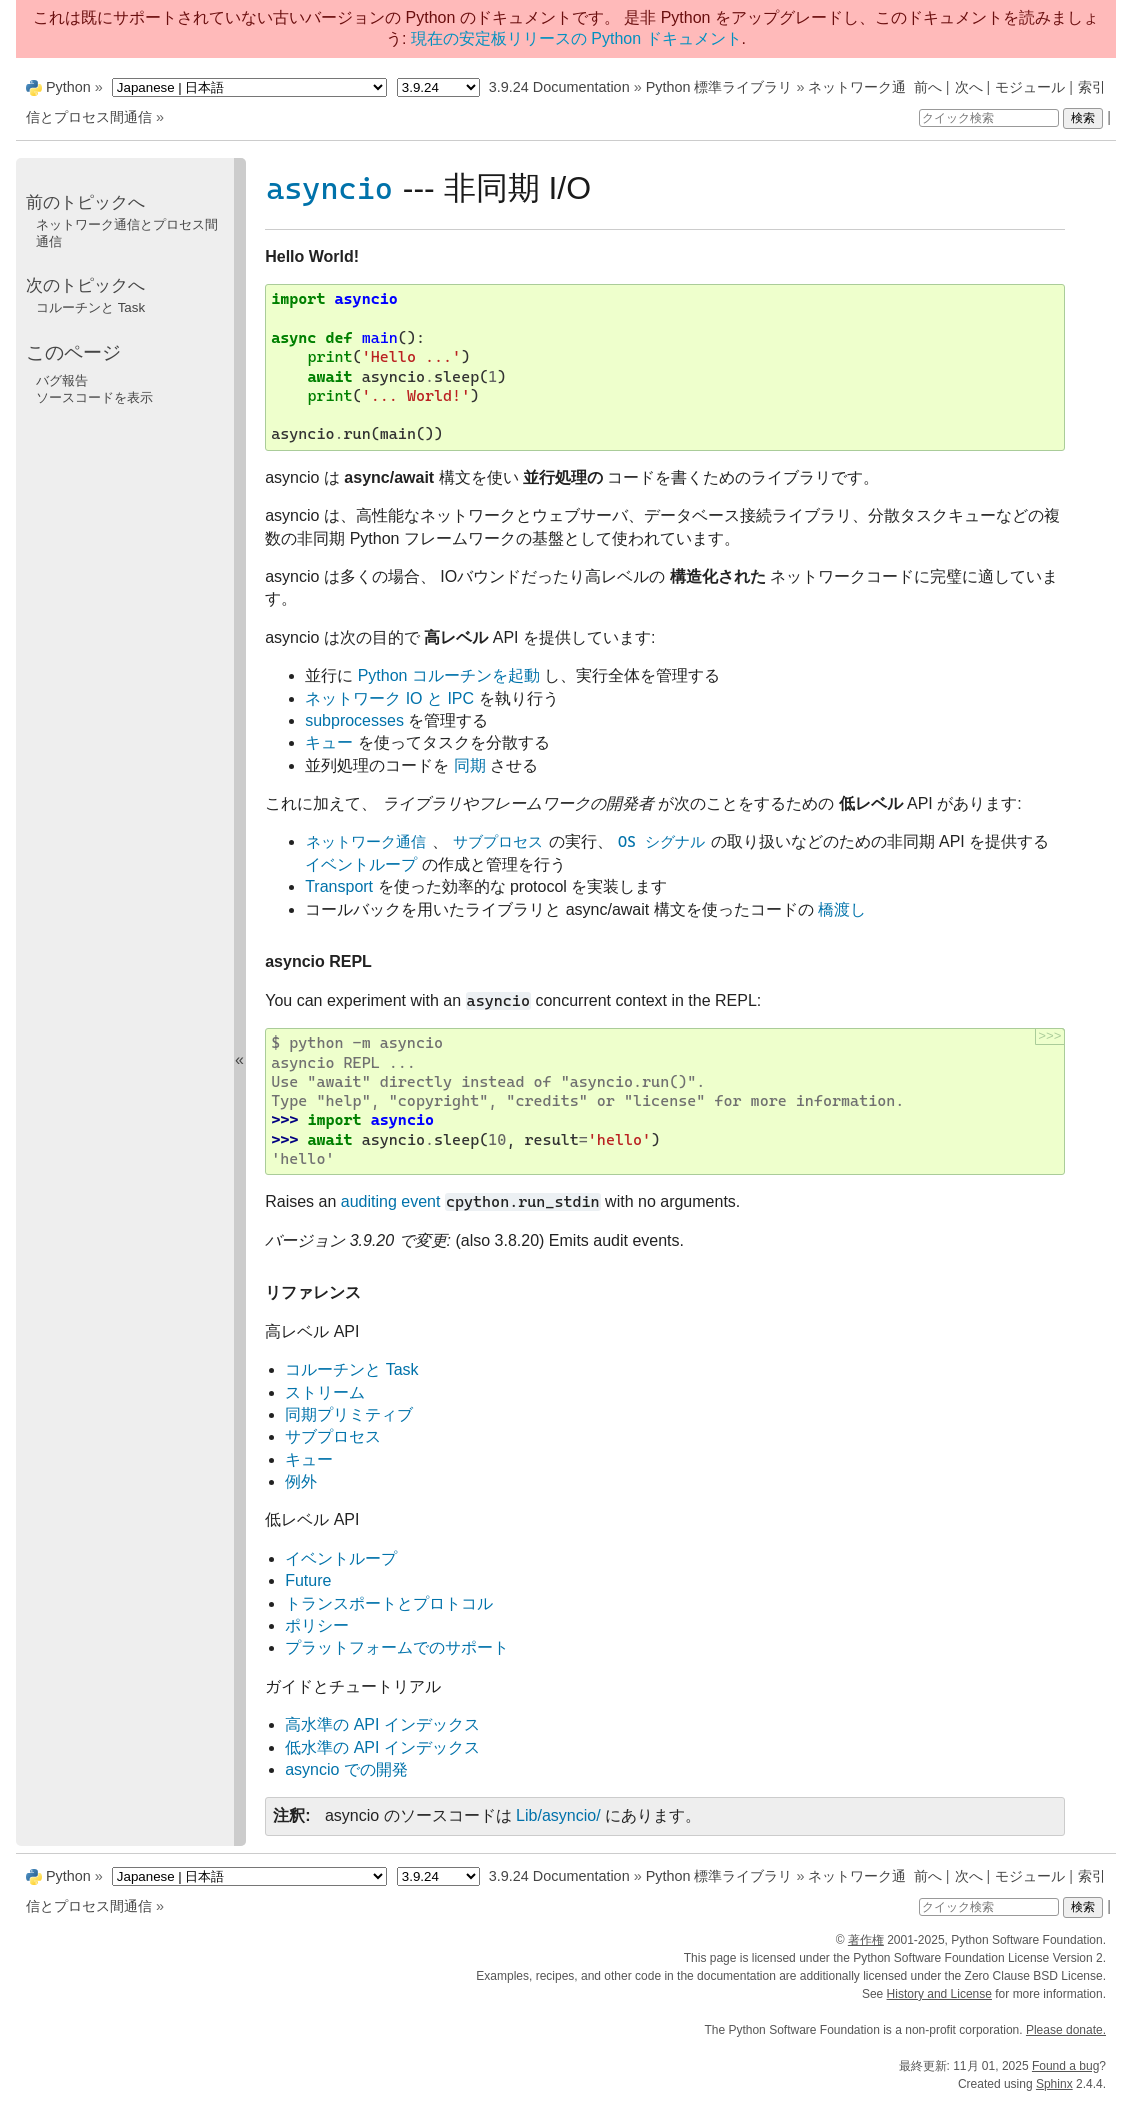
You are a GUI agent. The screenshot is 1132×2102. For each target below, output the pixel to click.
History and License (939, 1994)
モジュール (1030, 87)
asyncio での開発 (346, 1769)
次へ (969, 87)
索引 (1092, 87)
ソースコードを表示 (94, 397)
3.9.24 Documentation (559, 87)
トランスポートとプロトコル (389, 1603)
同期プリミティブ (349, 1414)
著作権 (866, 1940)
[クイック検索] (989, 118)
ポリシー (317, 1625)
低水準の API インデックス (382, 1747)
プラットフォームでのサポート (397, 1647)
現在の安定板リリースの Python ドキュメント (576, 38)
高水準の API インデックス (382, 1724)
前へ (928, 87)
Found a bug (1065, 2066)
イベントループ (341, 1558)
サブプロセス (333, 1436)
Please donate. (1066, 2030)
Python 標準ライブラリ (719, 87)
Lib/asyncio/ (558, 1815)
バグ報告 (62, 380)
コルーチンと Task (351, 1369)
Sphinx (1054, 2084)
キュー (309, 1459)
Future (308, 1580)
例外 (301, 1481)
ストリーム (325, 1392)
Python (68, 87)
